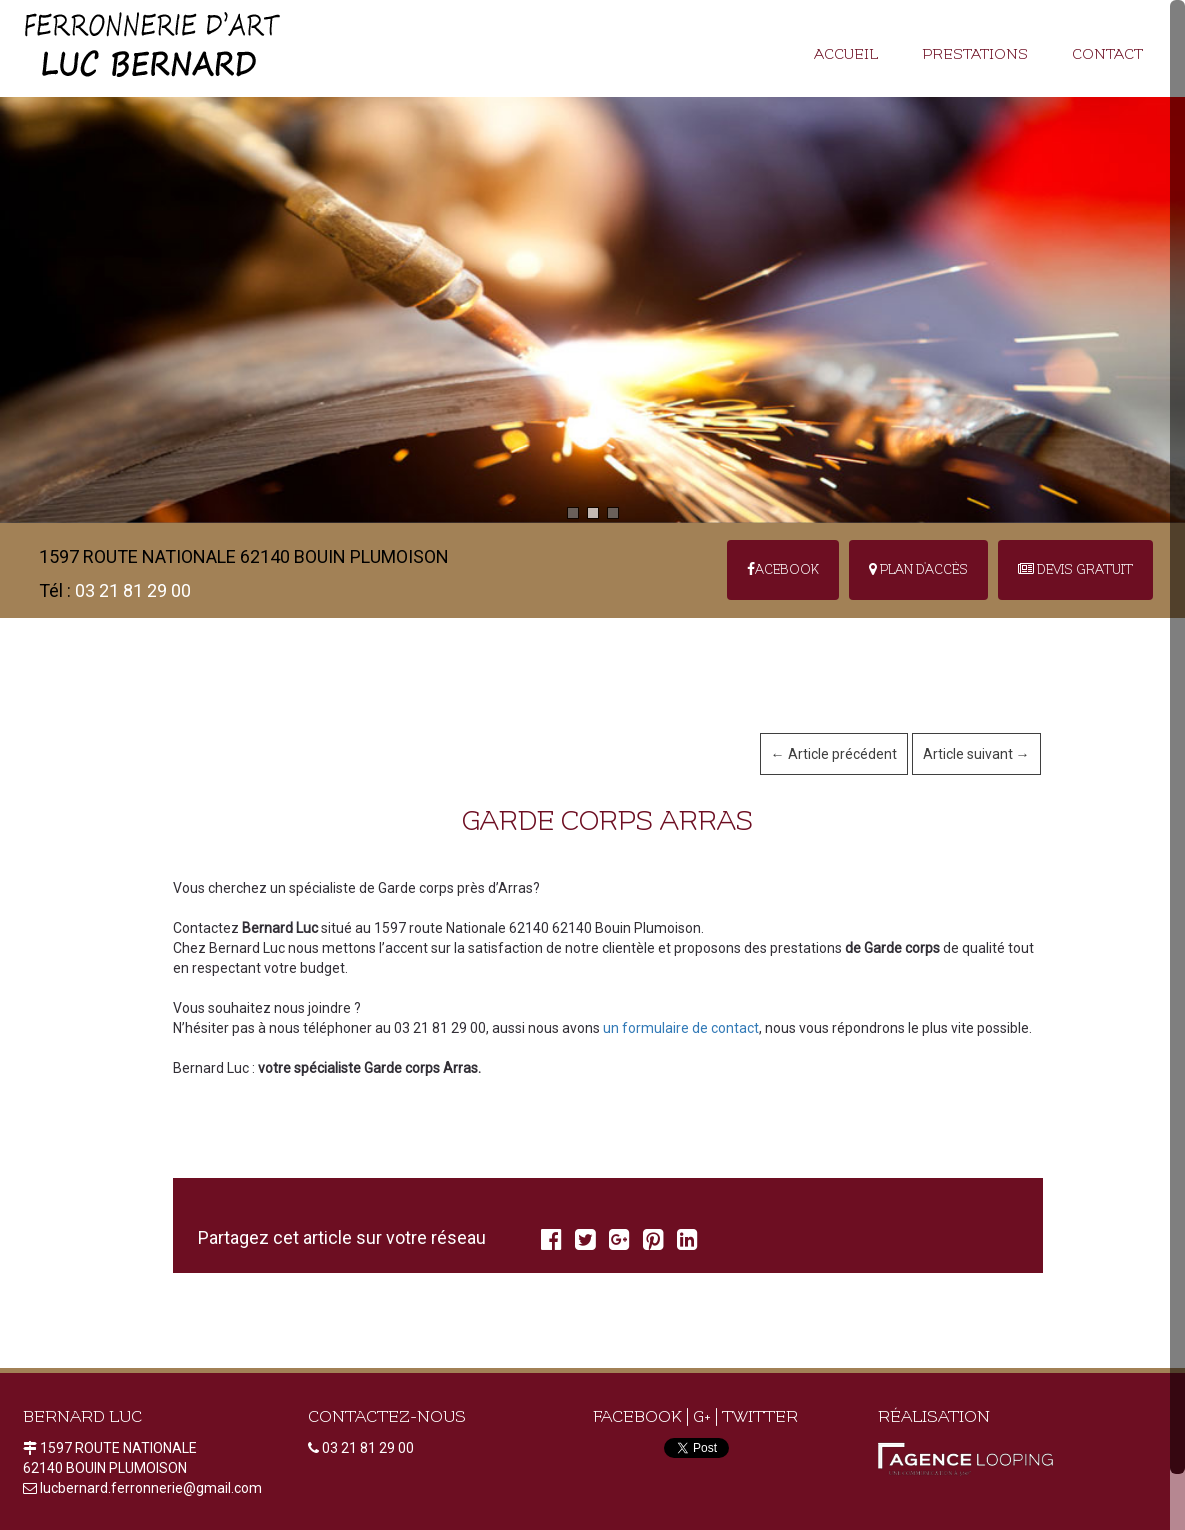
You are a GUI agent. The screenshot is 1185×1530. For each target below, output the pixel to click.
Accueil (846, 54)
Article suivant (976, 754)
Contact (1107, 54)
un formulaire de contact (681, 1028)
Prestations (975, 54)
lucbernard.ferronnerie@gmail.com (151, 1488)
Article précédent (834, 754)
